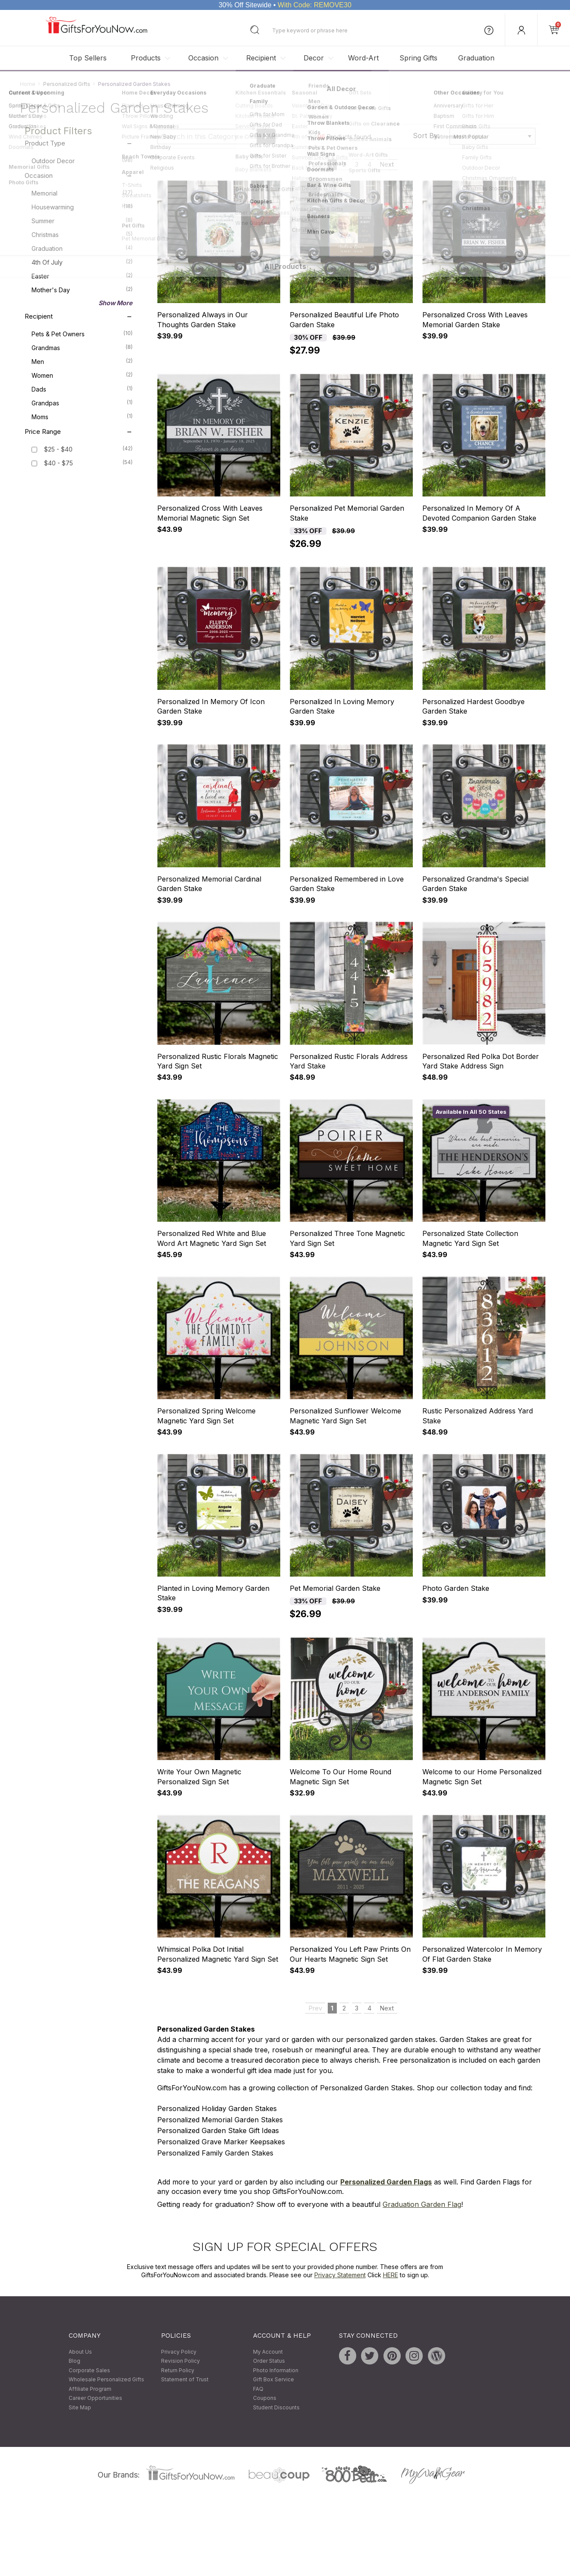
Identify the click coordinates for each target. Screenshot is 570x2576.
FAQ (258, 2389)
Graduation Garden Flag (422, 2204)
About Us (80, 2351)
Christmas (82, 234)
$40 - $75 (58, 463)
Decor (314, 58)
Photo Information (275, 2370)
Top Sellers (88, 58)
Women (82, 375)
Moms (82, 416)
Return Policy (177, 2370)
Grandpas (82, 403)
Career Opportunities (95, 2398)
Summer (82, 220)
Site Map (80, 2407)
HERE (390, 2275)
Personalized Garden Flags (386, 2182)
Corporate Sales (89, 2370)
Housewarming (82, 207)
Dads (82, 389)
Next (387, 164)
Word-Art (363, 58)
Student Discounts (276, 2407)
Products (146, 58)
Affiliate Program (90, 2389)
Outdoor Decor (82, 160)
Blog (74, 2361)
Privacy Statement (340, 2275)
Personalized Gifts (66, 84)
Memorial (82, 193)
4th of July (82, 262)
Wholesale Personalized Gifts (106, 2380)
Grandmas (82, 347)
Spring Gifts (418, 58)
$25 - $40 (58, 449)
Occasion (203, 58)
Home (27, 84)
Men (82, 361)
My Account (268, 2351)
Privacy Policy (178, 2351)
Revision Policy (180, 2361)
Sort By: (426, 135)
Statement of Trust (185, 2380)
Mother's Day (82, 289)
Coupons (264, 2398)
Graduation (476, 58)
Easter (82, 276)
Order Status (269, 2361)
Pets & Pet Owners (82, 334)
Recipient (261, 58)
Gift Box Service (273, 2380)
